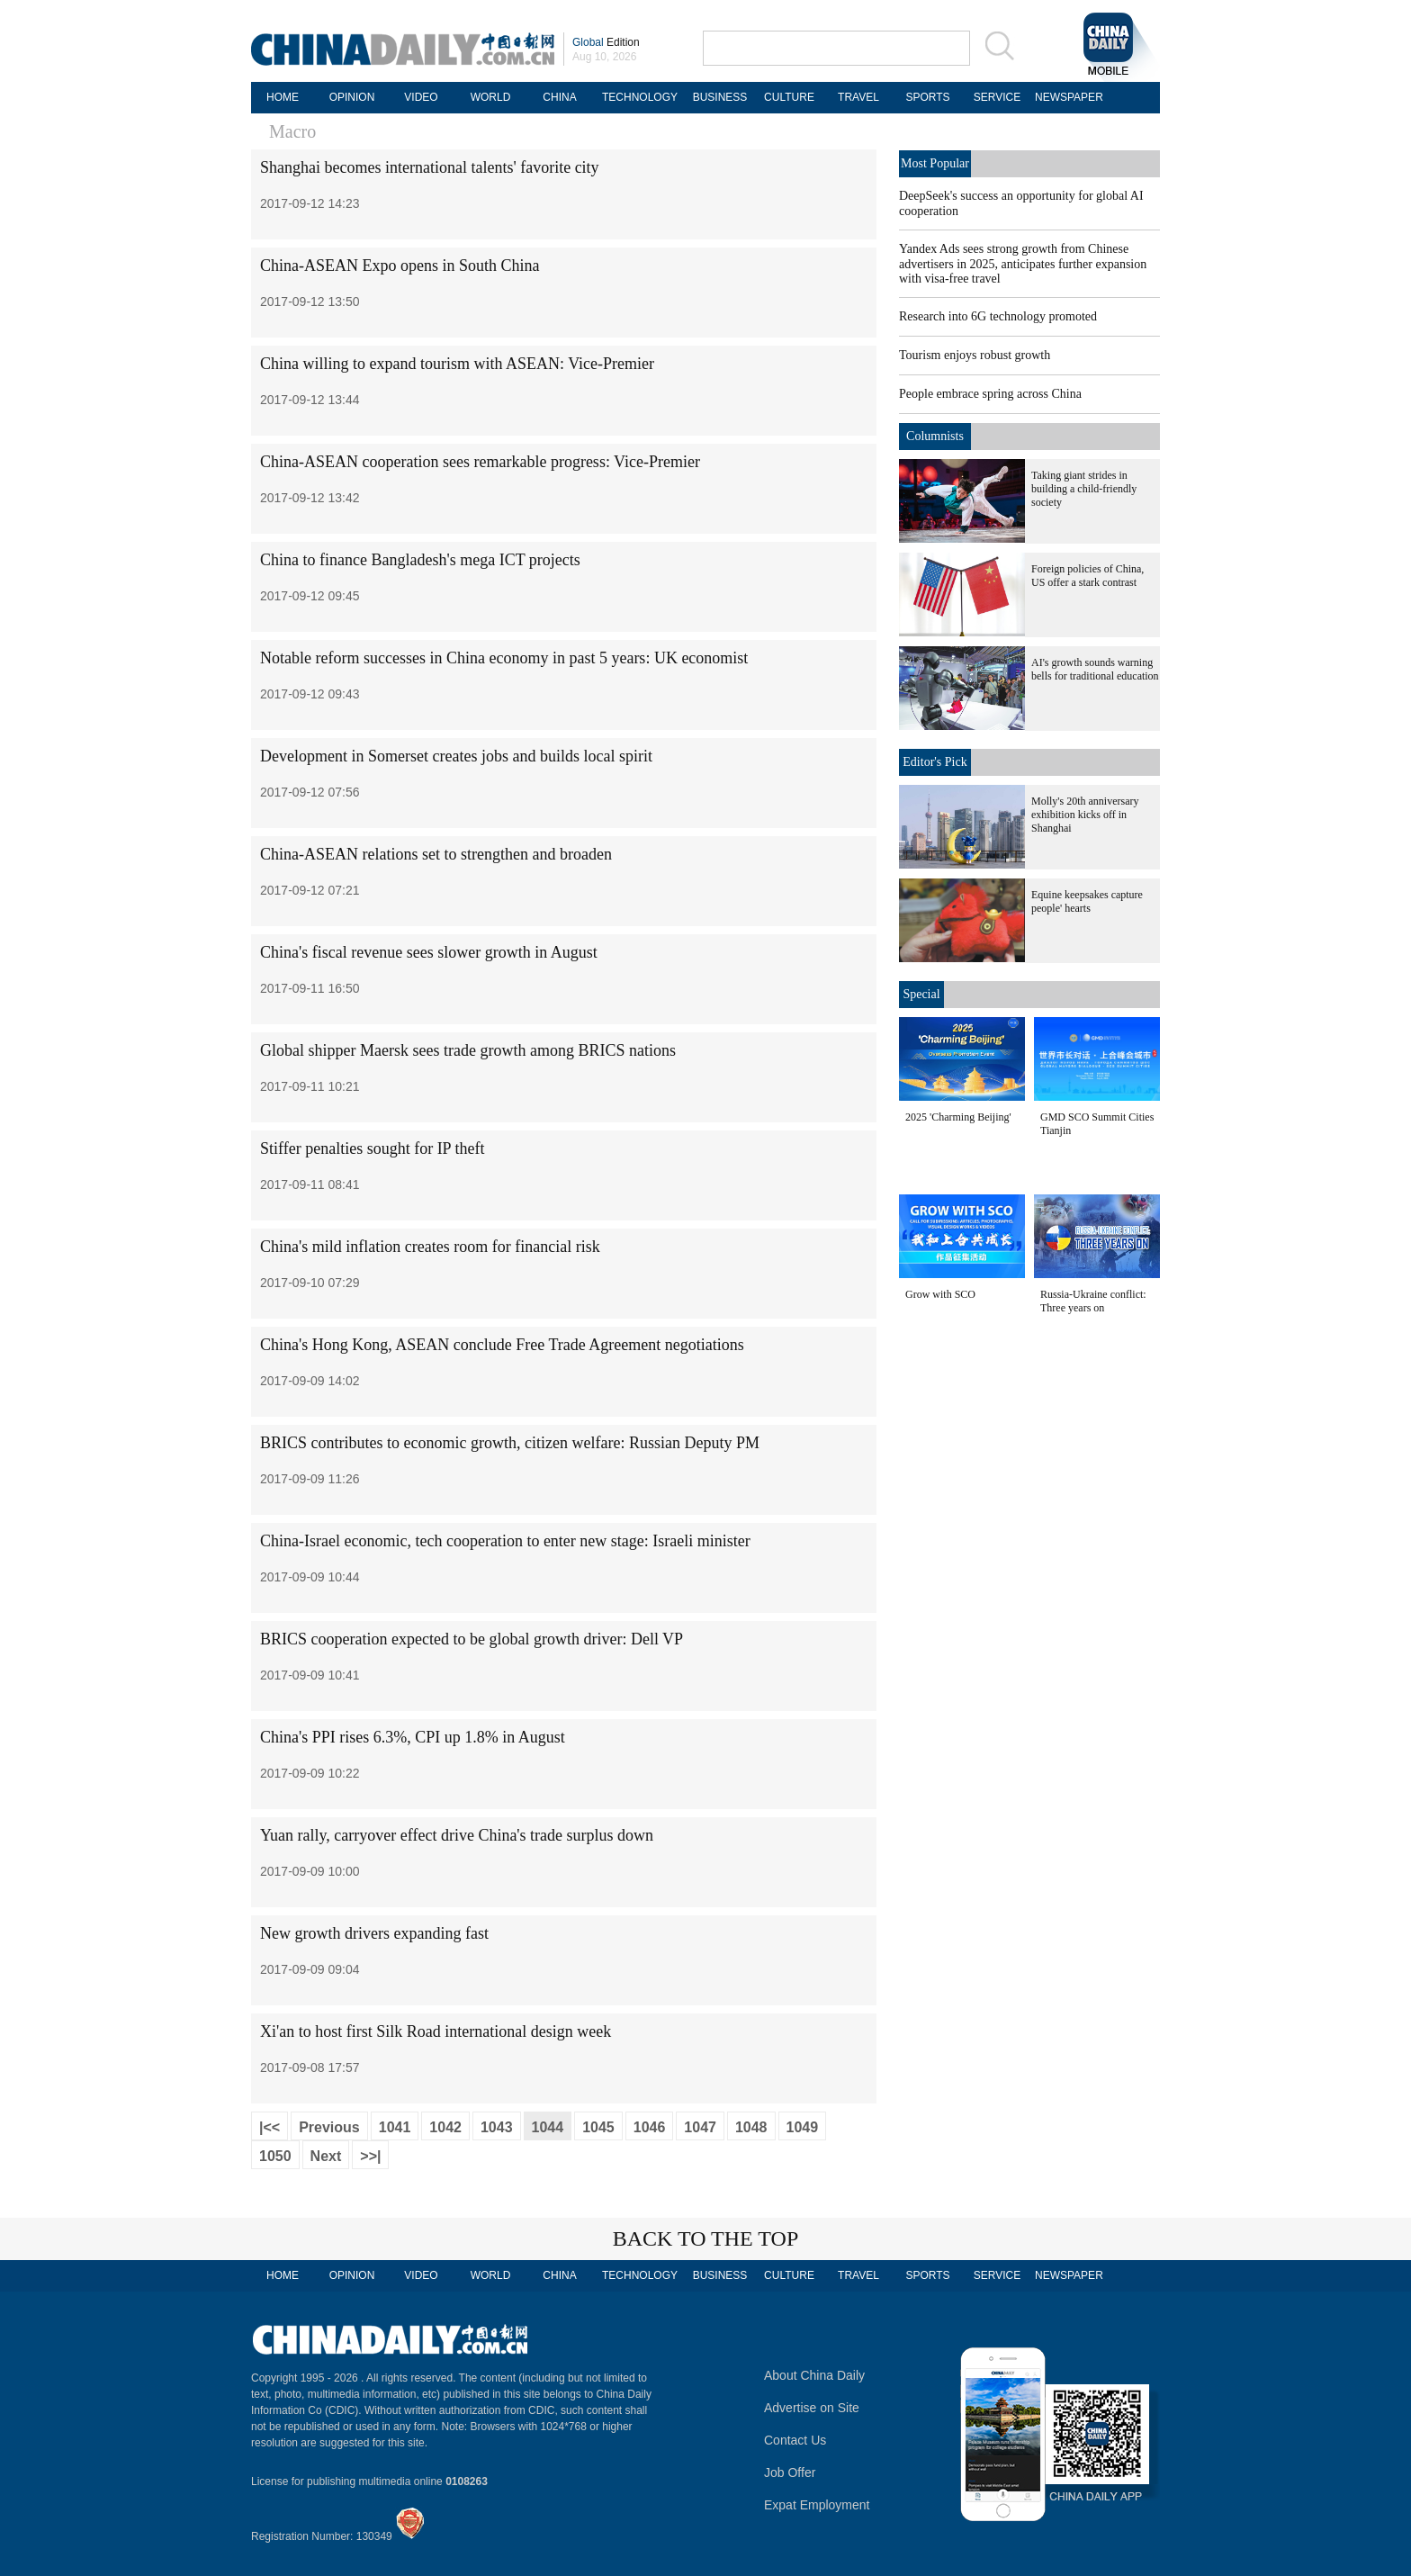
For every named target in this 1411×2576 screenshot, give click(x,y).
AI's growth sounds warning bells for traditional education (1095, 669)
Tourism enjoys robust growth (974, 355)
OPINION (352, 97)
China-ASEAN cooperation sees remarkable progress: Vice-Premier (480, 462)
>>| (370, 2156)
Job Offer (789, 2472)
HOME (282, 97)
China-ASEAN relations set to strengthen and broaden (436, 854)
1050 (275, 2156)
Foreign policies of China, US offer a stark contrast (1087, 576)
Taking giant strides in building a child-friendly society (1084, 489)
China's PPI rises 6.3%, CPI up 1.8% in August (412, 1737)
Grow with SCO (940, 1294)
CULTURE (789, 97)
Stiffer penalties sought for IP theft (372, 1148)
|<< (269, 2127)
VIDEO (420, 97)
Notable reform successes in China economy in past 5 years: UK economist (504, 658)
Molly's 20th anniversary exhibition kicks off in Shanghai (1084, 814)
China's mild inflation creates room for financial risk (430, 1247)
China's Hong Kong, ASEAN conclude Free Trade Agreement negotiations (502, 1345)
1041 (395, 2127)
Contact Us (795, 2440)
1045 (598, 2127)
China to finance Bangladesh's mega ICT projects (420, 560)
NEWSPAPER (1066, 97)
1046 (650, 2127)
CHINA (559, 97)
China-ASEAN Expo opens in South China (400, 266)
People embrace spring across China (990, 394)
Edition (606, 42)
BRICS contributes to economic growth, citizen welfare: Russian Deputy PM (511, 1443)
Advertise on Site (811, 2407)
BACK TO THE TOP (706, 2238)
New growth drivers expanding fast (374, 1933)
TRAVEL (858, 97)
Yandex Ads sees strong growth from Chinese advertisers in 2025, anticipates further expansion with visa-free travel (1022, 263)
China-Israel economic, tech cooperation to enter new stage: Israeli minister (505, 1541)
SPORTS (927, 97)
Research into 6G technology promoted (998, 316)
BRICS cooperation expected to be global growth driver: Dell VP (471, 1639)
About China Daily (814, 2375)
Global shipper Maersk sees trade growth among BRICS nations (468, 1050)
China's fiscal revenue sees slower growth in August (429, 952)
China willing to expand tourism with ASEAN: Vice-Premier (457, 364)
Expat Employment (817, 2505)
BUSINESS (720, 97)
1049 (802, 2127)
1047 (700, 2127)
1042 (445, 2127)
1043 (497, 2127)
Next (326, 2156)
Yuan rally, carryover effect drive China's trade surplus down (456, 1835)
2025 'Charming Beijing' (958, 1117)
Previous (329, 2127)
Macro (292, 131)
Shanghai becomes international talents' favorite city (429, 167)
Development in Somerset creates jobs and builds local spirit (456, 756)
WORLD (491, 97)
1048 (751, 2127)
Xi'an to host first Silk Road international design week (435, 2031)
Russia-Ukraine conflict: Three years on (1093, 1301)
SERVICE (997, 97)
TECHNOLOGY (640, 97)
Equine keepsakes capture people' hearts (1087, 901)
